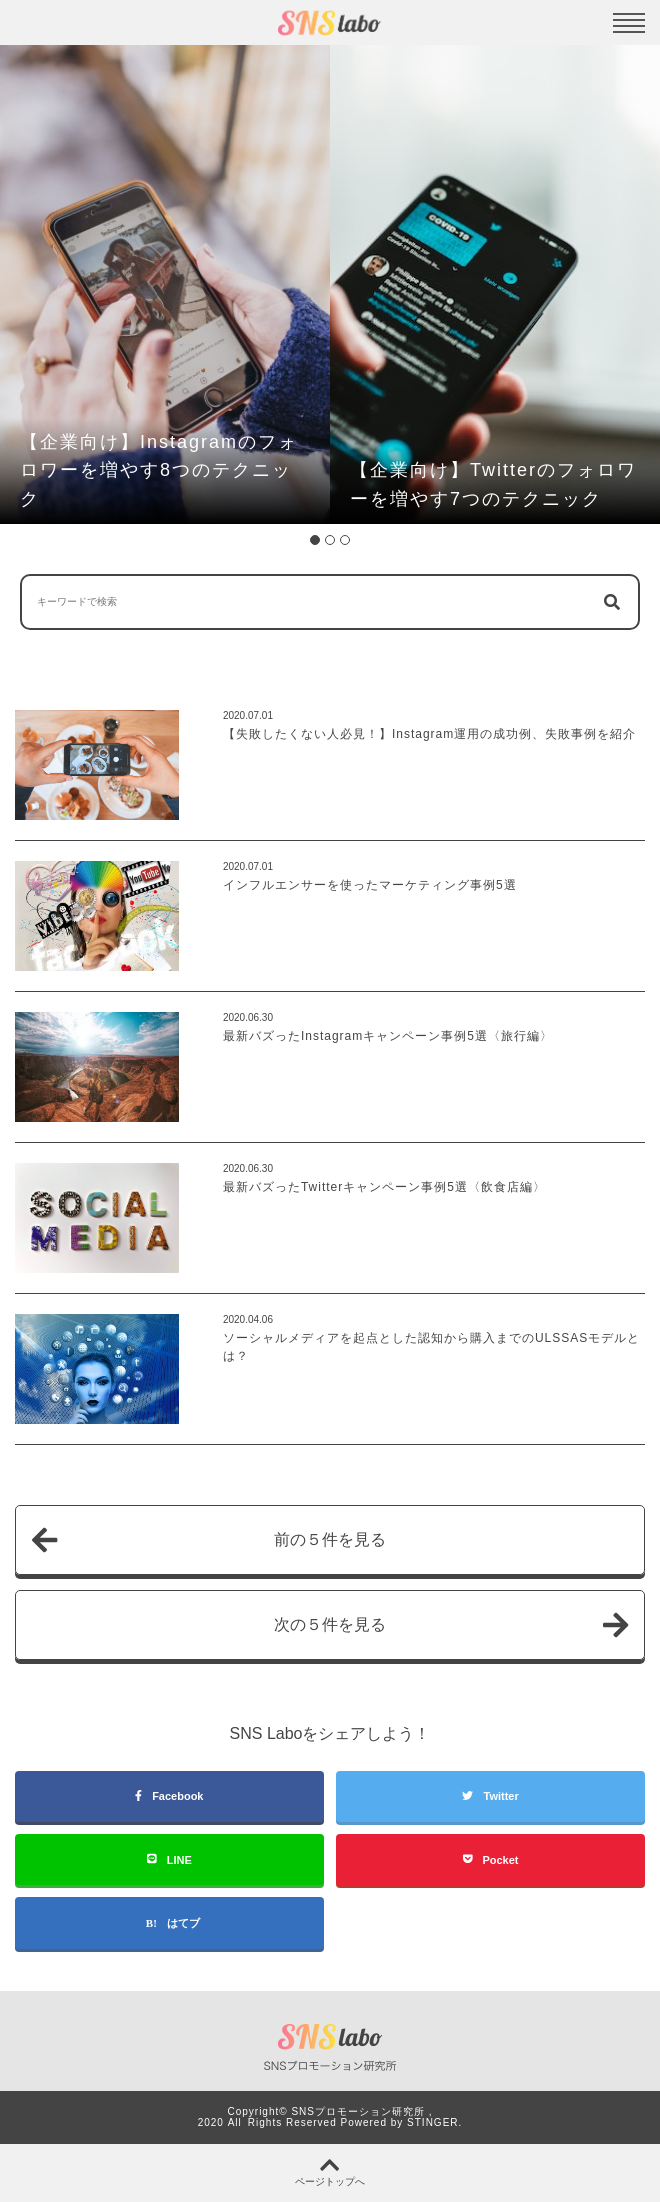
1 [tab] (315, 540)
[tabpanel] (165, 284)
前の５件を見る (209, 1539)
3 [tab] (345, 540)
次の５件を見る (451, 1625)
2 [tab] (330, 540)
